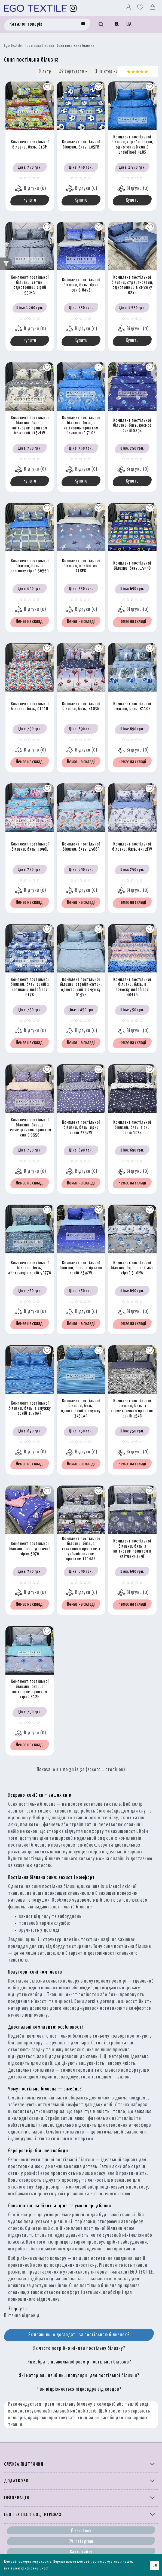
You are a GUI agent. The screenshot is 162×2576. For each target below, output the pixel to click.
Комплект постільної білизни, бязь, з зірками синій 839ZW (81, 1268)
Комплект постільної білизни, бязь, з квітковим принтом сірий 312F (30, 1689)
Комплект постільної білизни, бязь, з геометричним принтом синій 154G (132, 1408)
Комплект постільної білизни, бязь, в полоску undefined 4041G (132, 987)
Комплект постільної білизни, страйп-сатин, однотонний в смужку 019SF (81, 987)
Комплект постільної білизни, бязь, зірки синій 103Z (132, 1127)
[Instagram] (73, 8)
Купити (29, 200)
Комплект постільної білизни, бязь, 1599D (132, 566)
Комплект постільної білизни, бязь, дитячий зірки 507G (30, 1549)
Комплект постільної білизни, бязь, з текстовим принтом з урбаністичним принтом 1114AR (81, 1549)
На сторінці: (109, 71)
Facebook (81, 2530)
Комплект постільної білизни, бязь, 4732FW (132, 846)
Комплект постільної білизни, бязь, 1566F (81, 846)
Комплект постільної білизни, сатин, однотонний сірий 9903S (30, 285)
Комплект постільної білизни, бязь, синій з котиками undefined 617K (30, 987)
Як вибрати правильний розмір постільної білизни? (79, 2362)
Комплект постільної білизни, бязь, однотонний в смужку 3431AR (81, 1408)
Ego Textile (13, 46)
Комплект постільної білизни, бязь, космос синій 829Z (132, 426)
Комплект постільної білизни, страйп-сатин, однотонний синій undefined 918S (132, 144)
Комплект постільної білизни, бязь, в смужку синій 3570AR (29, 1408)
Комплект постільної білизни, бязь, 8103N (81, 706)
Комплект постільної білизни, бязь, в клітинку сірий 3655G (30, 566)
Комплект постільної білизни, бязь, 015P (30, 144)
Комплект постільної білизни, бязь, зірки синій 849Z (81, 285)
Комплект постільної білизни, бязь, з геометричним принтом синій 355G (29, 1127)
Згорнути (17, 2309)
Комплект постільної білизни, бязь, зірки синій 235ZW (81, 1127)
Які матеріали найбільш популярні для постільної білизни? (79, 2375)
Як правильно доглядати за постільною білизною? (79, 2334)
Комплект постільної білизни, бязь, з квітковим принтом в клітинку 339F (132, 1549)
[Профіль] (129, 8)
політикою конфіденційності (27, 2568)
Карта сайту (81, 2552)
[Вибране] (140, 8)
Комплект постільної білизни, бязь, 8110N (132, 706)
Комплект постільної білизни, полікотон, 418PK (81, 566)
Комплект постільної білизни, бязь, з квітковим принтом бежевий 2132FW (30, 425)
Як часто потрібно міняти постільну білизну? (79, 2348)
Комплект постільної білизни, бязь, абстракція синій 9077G (29, 1268)
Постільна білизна (39, 46)
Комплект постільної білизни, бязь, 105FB (81, 144)
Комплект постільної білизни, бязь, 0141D (30, 706)
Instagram (81, 2541)
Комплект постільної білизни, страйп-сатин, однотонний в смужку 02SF (132, 285)
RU (117, 24)
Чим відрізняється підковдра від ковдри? (79, 2389)
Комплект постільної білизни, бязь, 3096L (30, 846)
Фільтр (44, 71)
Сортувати (73, 71)
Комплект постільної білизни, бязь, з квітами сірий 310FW (132, 1268)
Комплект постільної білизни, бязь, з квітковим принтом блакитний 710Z (81, 425)
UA (129, 24)
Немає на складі (30, 621)
